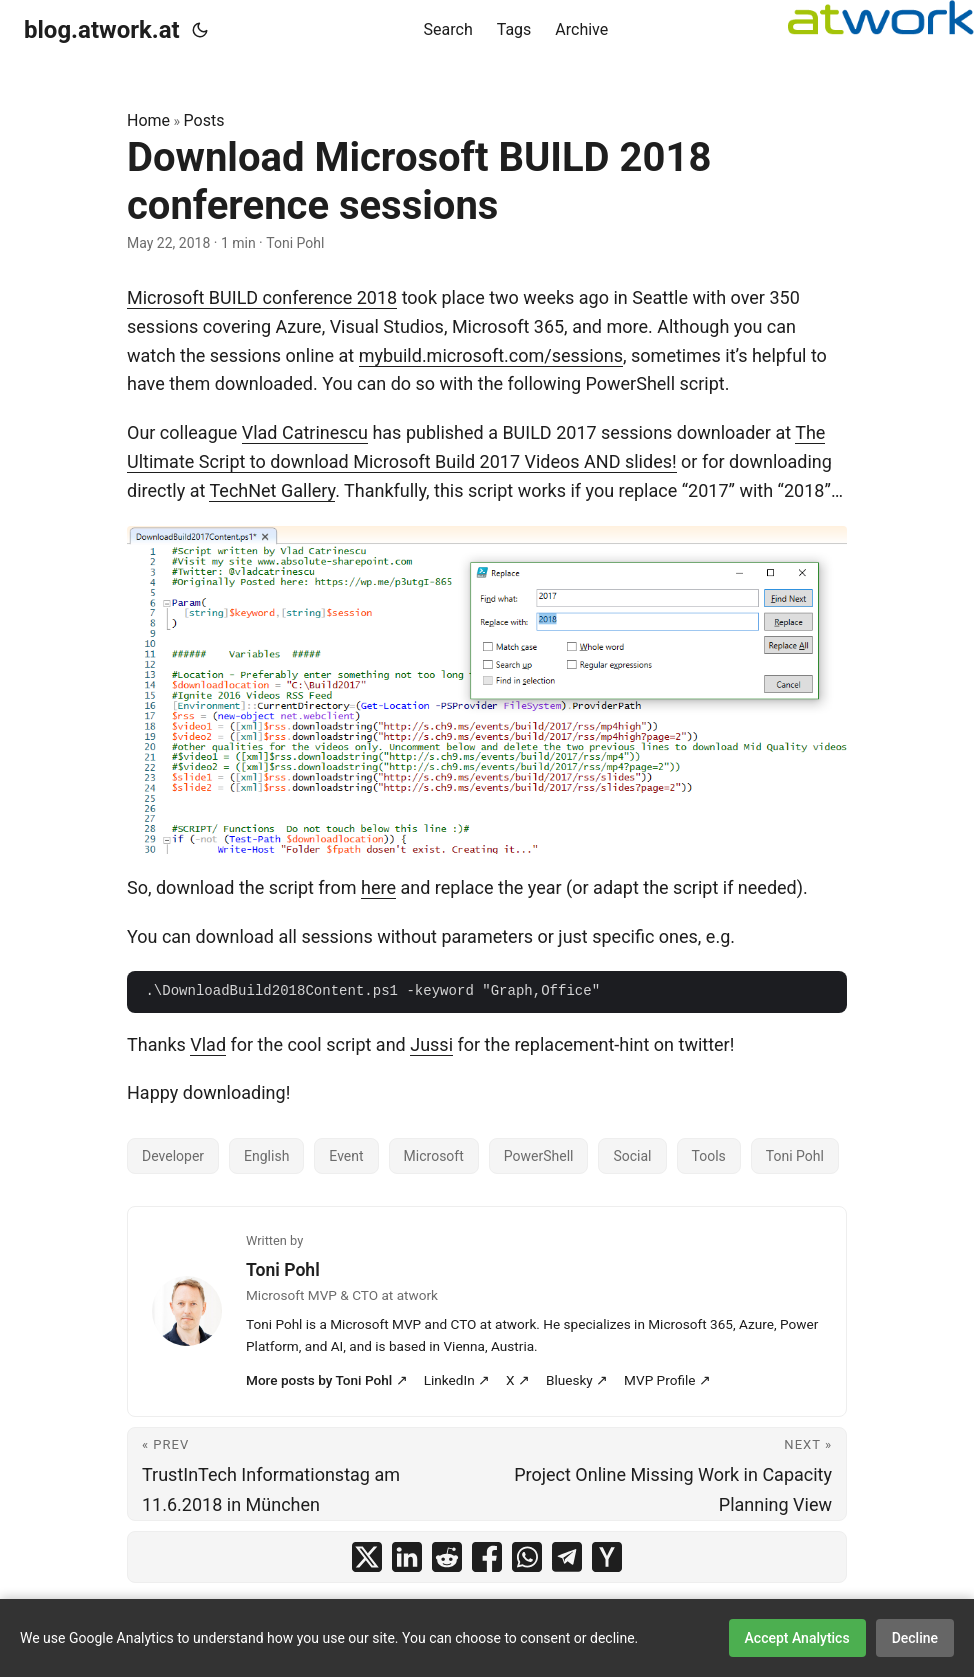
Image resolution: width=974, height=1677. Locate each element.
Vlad (208, 1044)
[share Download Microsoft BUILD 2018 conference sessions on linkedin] (407, 1557)
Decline (915, 1638)
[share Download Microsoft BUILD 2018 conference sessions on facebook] (487, 1557)
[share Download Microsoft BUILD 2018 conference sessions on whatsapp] (527, 1557)
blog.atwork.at (102, 30)
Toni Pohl (795, 1156)
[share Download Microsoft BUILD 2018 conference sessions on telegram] (567, 1557)
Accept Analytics (797, 1638)
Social (632, 1156)
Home (148, 120)
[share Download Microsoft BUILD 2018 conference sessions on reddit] (447, 1557)
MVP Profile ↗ (667, 1380)
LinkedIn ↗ (457, 1380)
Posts (204, 120)
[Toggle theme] (200, 30)
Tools (709, 1156)
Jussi (431, 1044)
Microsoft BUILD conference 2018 (262, 297)
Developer (173, 1156)
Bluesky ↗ (577, 1380)
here (378, 887)
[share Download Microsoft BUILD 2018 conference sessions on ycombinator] (607, 1557)
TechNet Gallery (272, 490)
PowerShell (539, 1156)
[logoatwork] (881, 17)
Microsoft (434, 1156)
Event (346, 1156)
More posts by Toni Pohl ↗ (327, 1380)
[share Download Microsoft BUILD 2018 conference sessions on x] (367, 1557)
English (266, 1156)
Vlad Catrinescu (305, 432)
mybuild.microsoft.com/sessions (491, 355)
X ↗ (518, 1380)
